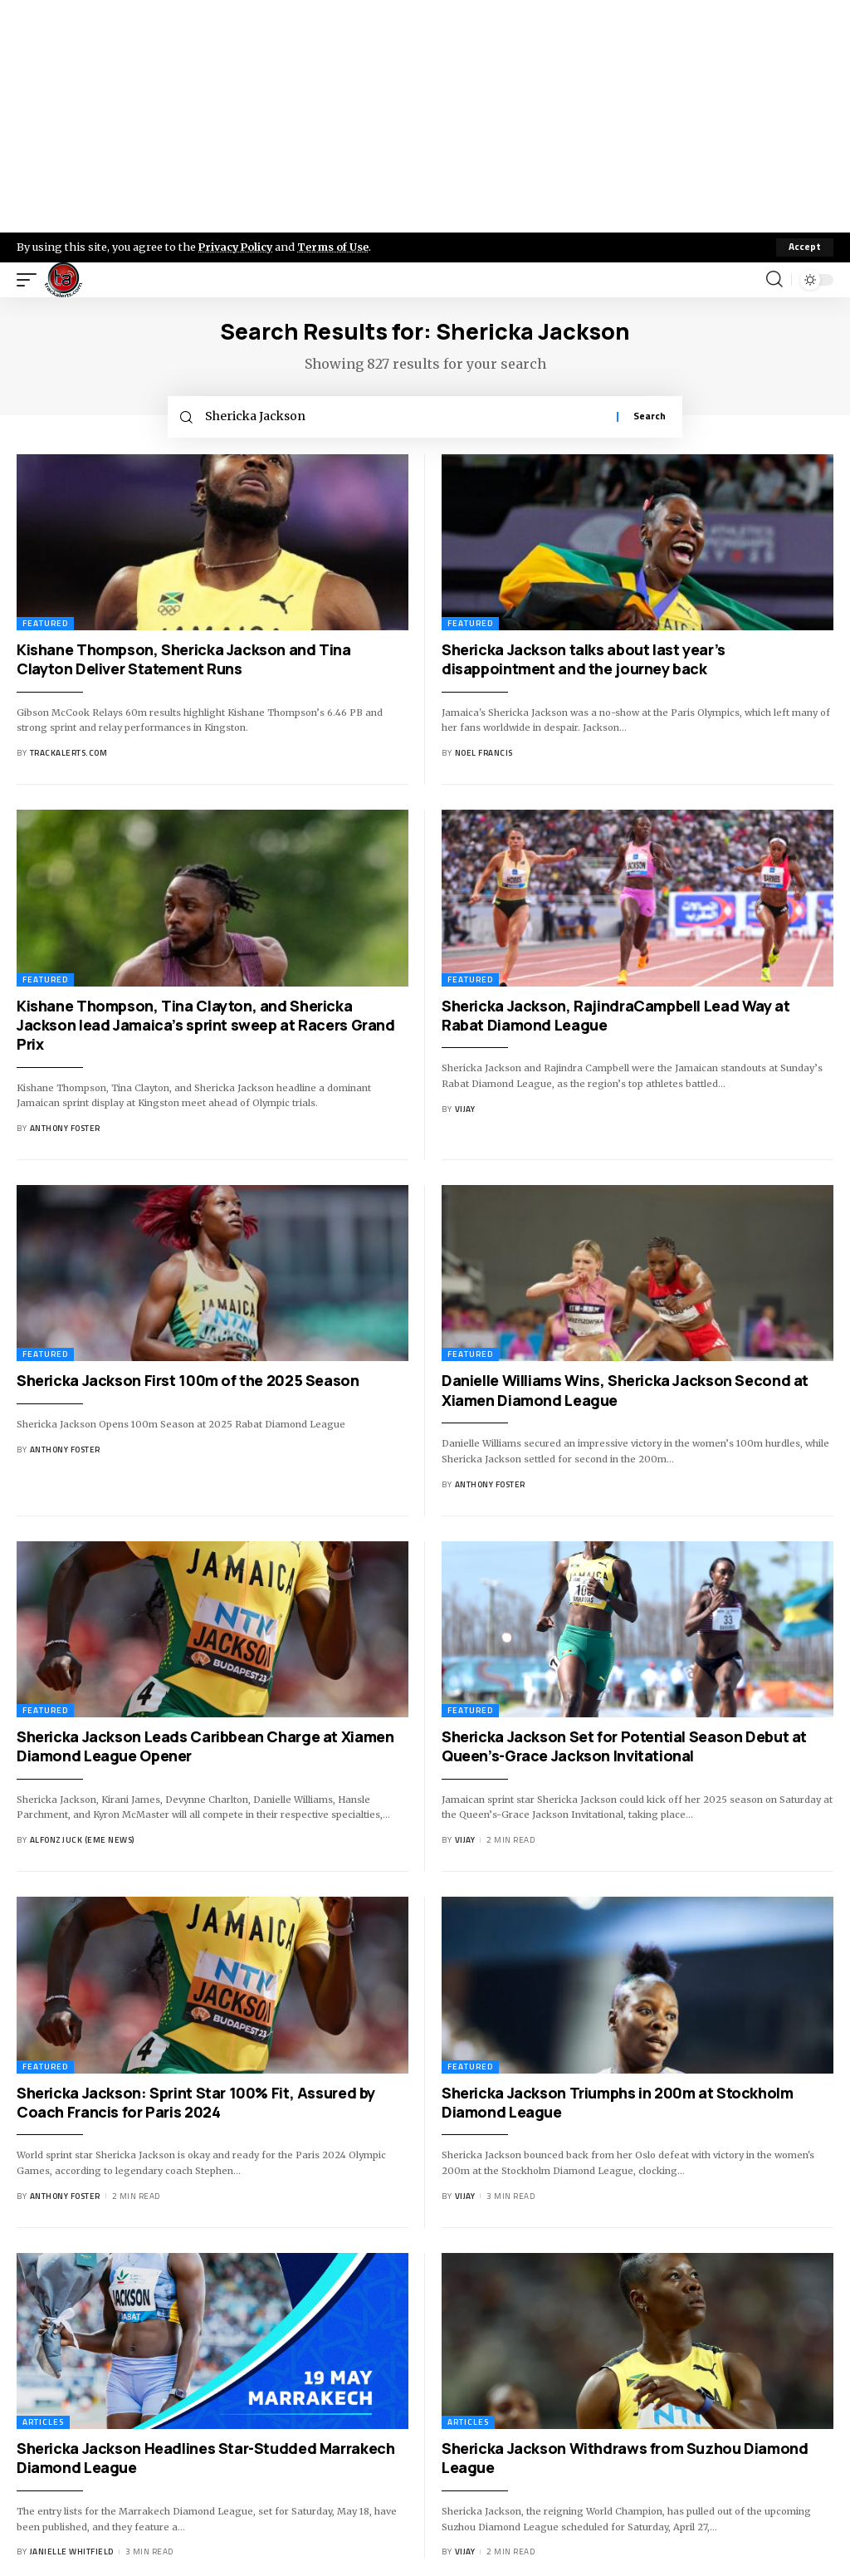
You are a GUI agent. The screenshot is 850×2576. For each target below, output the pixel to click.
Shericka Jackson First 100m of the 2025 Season (188, 1381)
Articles (43, 2423)
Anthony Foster (65, 1129)
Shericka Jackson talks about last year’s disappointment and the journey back (583, 659)
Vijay (465, 1110)
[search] (774, 280)
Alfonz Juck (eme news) (82, 1840)
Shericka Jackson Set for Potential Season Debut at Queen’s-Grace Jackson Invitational (624, 1746)
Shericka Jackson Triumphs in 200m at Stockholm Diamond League (618, 2103)
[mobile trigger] (31, 279)
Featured (45, 624)
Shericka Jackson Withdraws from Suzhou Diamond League (625, 2458)
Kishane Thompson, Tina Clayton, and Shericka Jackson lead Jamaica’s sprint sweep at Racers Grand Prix (206, 1026)
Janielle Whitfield (72, 2552)
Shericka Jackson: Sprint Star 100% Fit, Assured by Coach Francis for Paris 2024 (196, 2103)
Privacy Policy (237, 246)
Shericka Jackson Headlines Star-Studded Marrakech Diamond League (205, 2458)
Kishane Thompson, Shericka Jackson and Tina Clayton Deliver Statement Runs (184, 659)
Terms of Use (337, 246)
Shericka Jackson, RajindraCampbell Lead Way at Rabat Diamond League (616, 1016)
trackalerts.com (69, 753)
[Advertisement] (425, 116)
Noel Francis (484, 753)
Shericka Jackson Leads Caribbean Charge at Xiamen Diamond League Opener (205, 1746)
